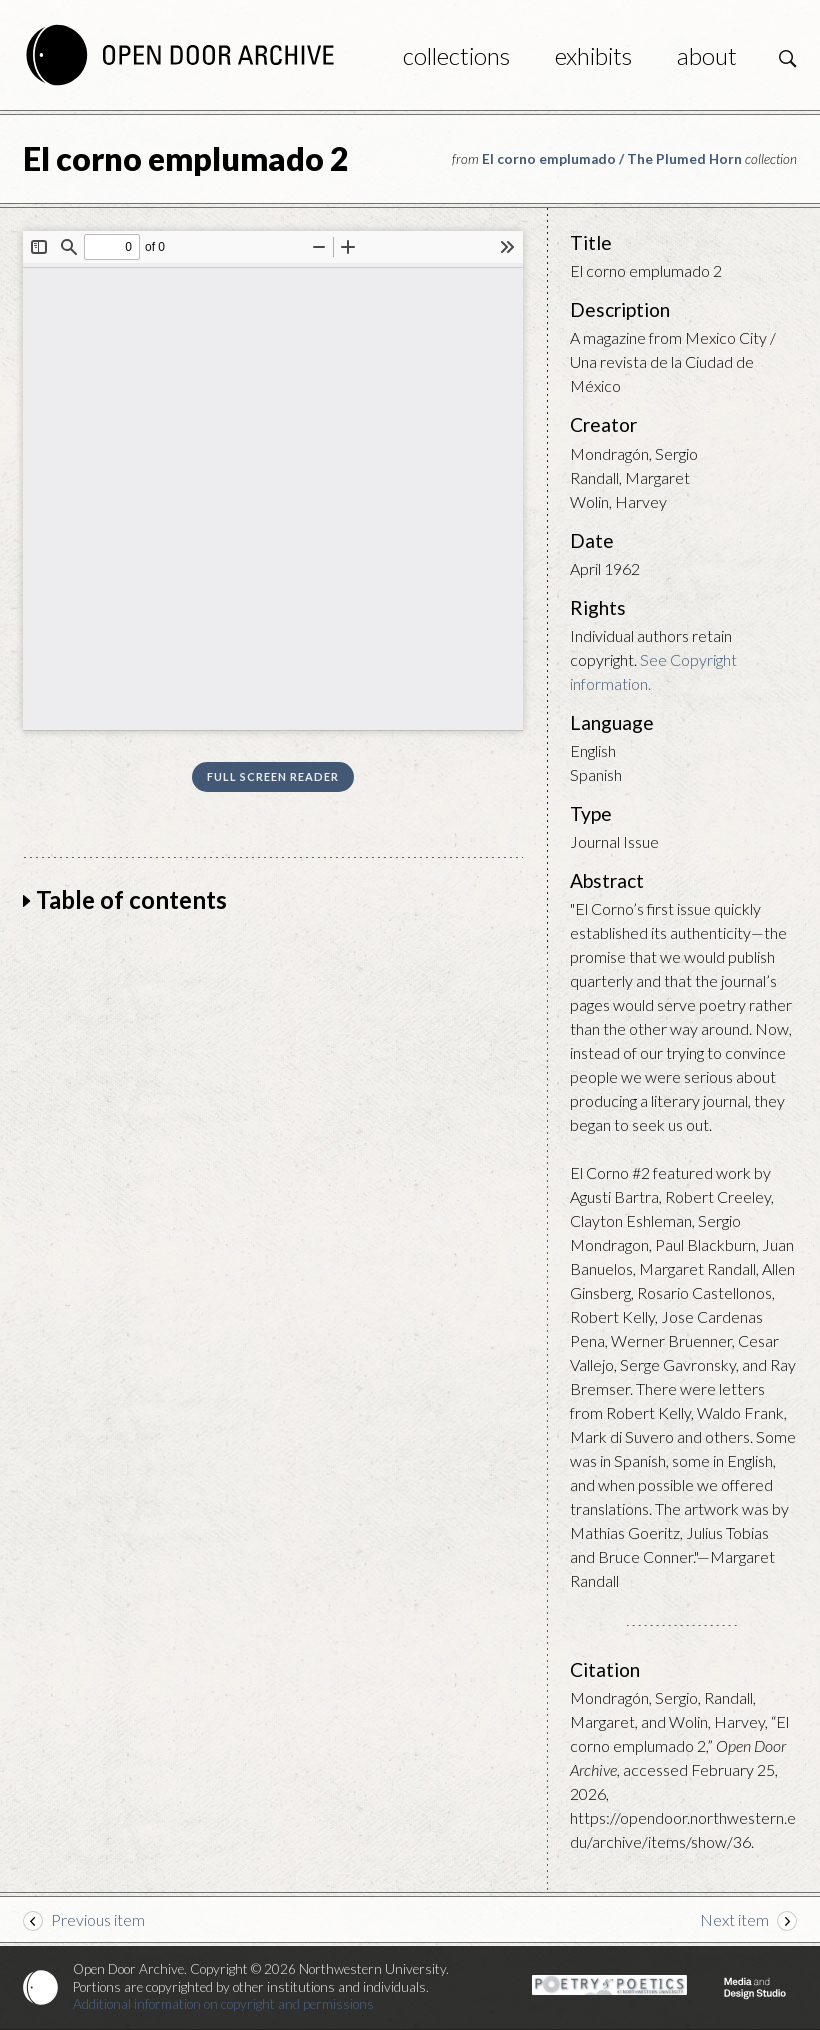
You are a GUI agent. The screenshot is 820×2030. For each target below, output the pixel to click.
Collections (456, 55)
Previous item (98, 1919)
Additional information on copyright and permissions (223, 2004)
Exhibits (593, 55)
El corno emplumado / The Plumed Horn (612, 159)
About (707, 55)
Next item (734, 1919)
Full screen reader (273, 776)
